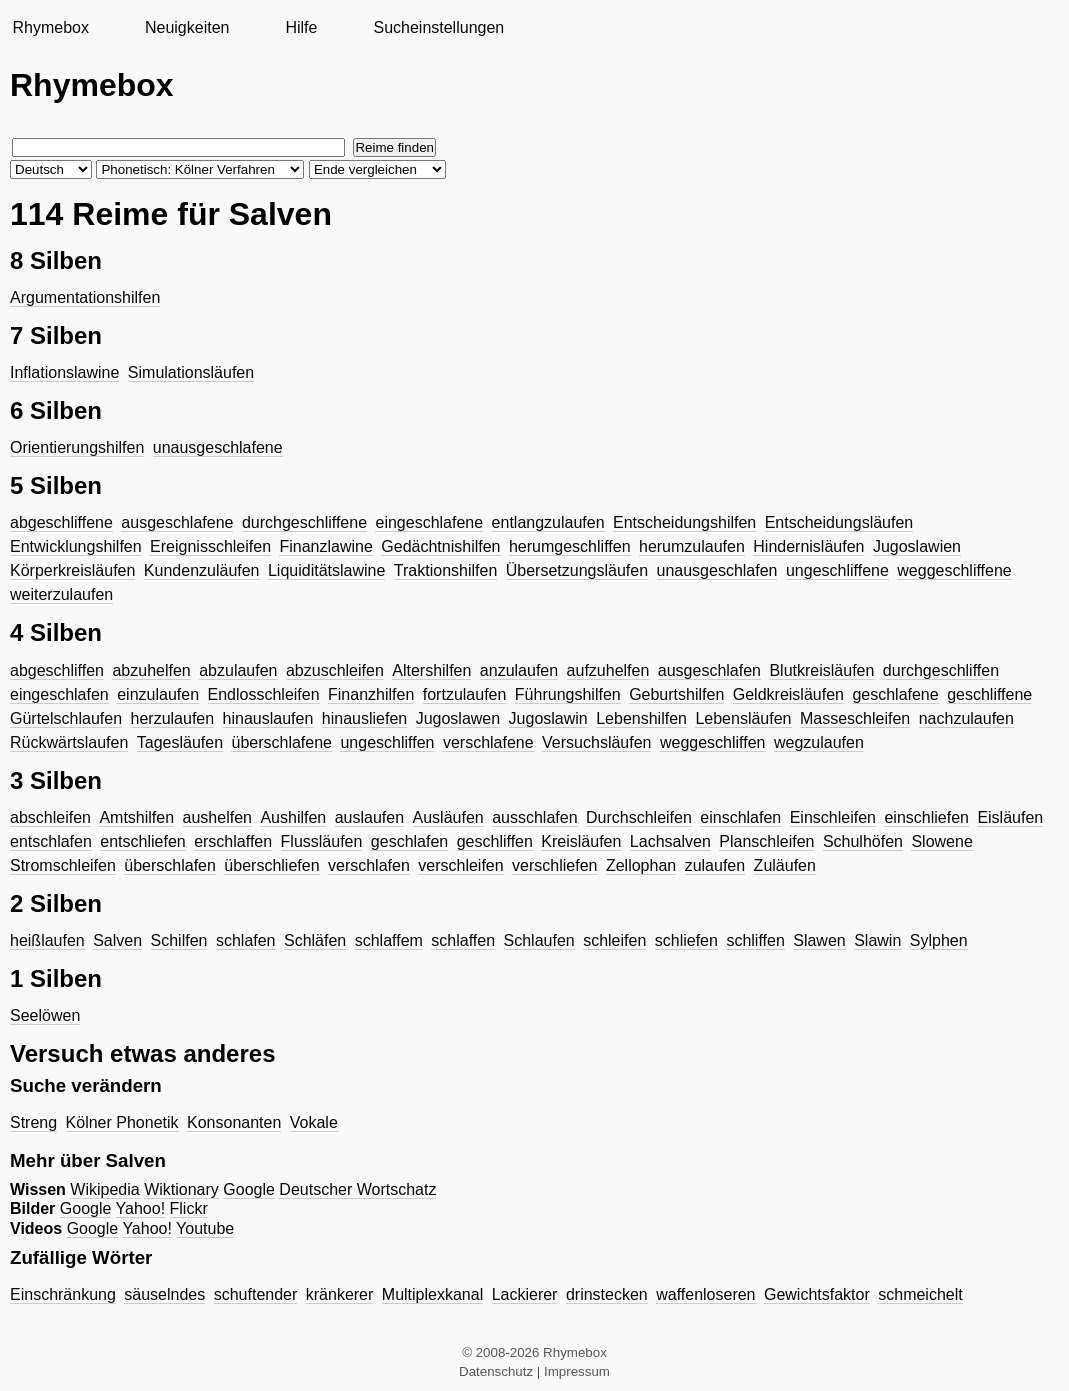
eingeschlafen (59, 694)
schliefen (686, 940)
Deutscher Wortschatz (357, 1189)
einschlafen (740, 817)
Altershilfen (431, 670)
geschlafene (895, 694)
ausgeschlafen (709, 670)
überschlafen (170, 865)
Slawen (819, 940)
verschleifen (460, 865)
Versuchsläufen (596, 742)
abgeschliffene (61, 522)
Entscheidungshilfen (684, 522)
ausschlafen (534, 817)
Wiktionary (181, 1189)
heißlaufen (47, 940)
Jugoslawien (917, 546)
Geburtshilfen (676, 694)
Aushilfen (293, 817)
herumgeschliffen (570, 546)
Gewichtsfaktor (817, 1294)
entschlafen (51, 841)
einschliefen (926, 817)
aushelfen (217, 817)
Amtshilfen (136, 817)
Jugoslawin (548, 718)
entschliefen (142, 841)
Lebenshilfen (641, 718)
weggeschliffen (713, 742)
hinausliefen (364, 718)
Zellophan (641, 865)
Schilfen (179, 940)
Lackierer (525, 1294)
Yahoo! (141, 1208)
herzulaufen (173, 718)
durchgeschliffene (304, 522)
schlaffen (463, 940)
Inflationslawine (64, 372)
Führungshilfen (568, 694)
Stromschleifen (63, 865)
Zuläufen (785, 865)
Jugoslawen (458, 718)
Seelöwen (45, 1015)
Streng (33, 1122)
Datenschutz (496, 1371)
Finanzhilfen (371, 694)
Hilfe (301, 27)
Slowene (941, 841)
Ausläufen (448, 817)
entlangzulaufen (548, 522)
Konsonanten (234, 1122)
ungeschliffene (837, 570)
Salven (117, 940)
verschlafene (488, 742)
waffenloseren (705, 1294)
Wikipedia (104, 1189)
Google (249, 1189)
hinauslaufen (268, 718)
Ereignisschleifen (210, 546)
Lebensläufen (743, 718)
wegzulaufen (819, 742)
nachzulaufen (966, 718)
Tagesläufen (180, 742)
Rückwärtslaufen (69, 742)
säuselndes (164, 1294)
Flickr (189, 1208)
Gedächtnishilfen (440, 546)
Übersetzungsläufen (577, 570)
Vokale (314, 1122)
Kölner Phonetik (122, 1122)
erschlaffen (233, 841)
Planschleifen (766, 841)
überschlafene (281, 742)
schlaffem (389, 940)
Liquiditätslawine (326, 570)
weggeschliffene (954, 570)
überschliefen (271, 865)
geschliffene (989, 694)
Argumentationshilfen (85, 297)
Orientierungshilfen (77, 447)
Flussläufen (322, 841)
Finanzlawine (325, 546)
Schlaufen (539, 940)
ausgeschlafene (177, 522)
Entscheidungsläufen (839, 522)
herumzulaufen (692, 546)
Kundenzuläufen (202, 570)
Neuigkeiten (187, 27)
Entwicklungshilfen (76, 546)
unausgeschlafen (717, 570)
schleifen (614, 940)
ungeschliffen (387, 742)
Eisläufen (1010, 817)
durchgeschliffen (941, 670)
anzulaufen (519, 670)
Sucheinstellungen (438, 27)
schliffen (755, 940)
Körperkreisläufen (72, 570)
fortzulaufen (465, 694)
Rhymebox (50, 27)
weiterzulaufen (61, 594)
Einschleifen (833, 817)
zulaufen (715, 865)
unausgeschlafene (218, 447)
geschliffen (495, 841)
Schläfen (315, 940)
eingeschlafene (429, 522)
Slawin (877, 940)
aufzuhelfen (608, 670)
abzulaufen (238, 670)
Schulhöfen (863, 841)
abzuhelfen (151, 670)
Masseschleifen (855, 718)
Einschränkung (63, 1294)
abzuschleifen (335, 670)
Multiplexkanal (432, 1294)
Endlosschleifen (264, 694)
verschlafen (369, 865)
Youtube (205, 1228)
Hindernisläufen (808, 546)
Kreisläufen (581, 841)
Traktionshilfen (445, 570)
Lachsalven (670, 841)
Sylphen (939, 940)
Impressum (577, 1371)
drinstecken (607, 1294)
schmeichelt (920, 1294)
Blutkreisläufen (821, 670)
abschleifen (50, 817)
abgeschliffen (57, 670)
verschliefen (554, 865)
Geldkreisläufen (788, 694)
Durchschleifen (639, 817)
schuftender (256, 1294)
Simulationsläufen (191, 372)
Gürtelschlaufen (66, 718)
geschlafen (409, 841)
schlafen (246, 940)
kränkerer (340, 1294)
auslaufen (369, 817)
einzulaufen (158, 694)
